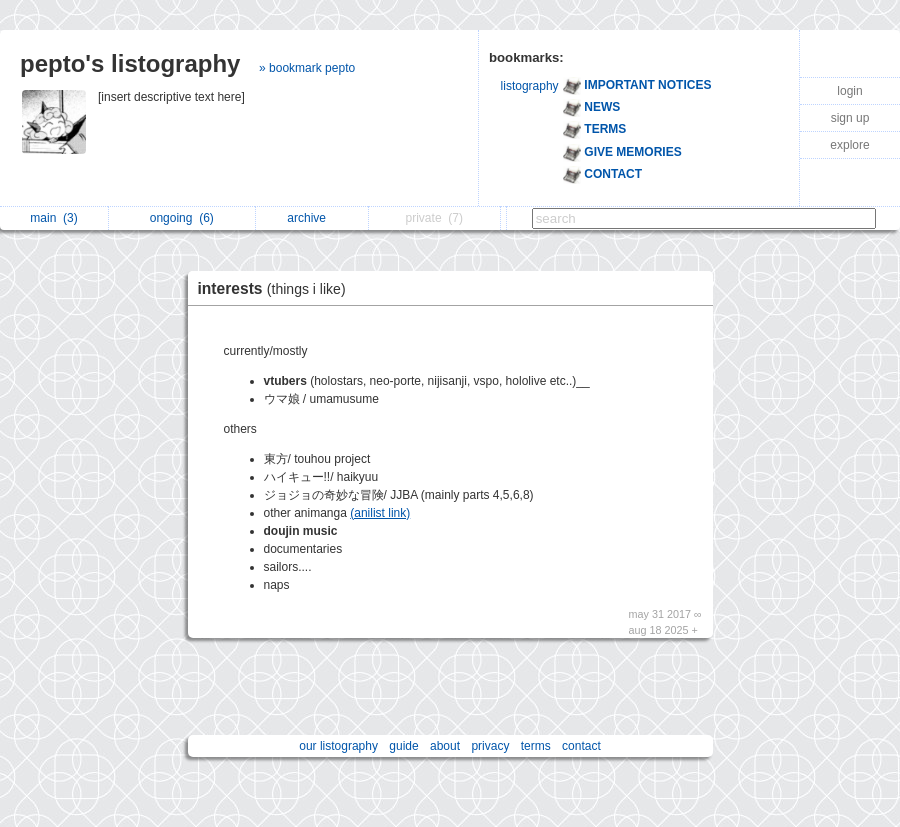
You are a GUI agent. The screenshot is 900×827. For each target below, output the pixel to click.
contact (581, 746)
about (445, 746)
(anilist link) (380, 513)
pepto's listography (130, 63)
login (849, 91)
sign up (850, 118)
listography (530, 86)
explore (849, 145)
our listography (338, 746)
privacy (490, 746)
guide (403, 746)
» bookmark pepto (307, 68)
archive (311, 218)
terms (536, 746)
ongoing (182, 218)
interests (277, 288)
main (53, 218)
